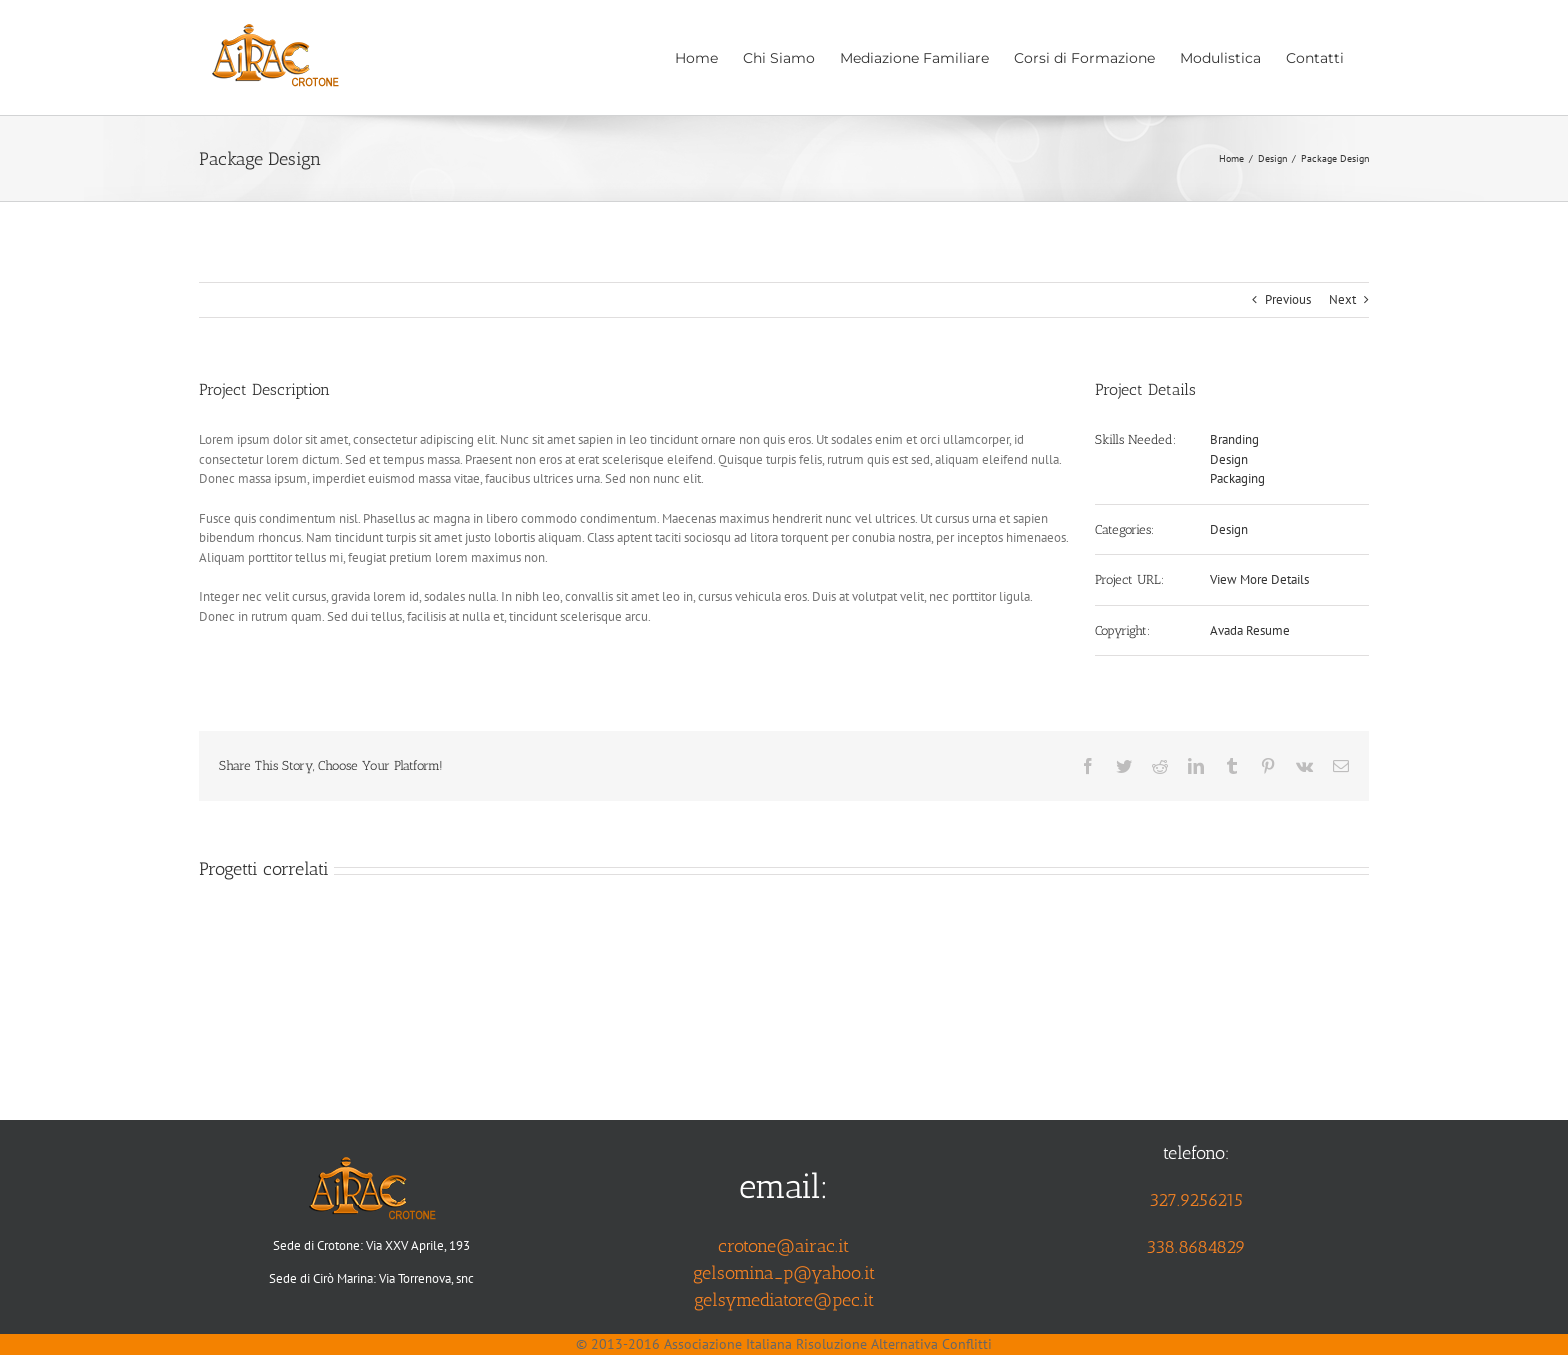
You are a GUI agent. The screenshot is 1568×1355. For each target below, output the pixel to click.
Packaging (1237, 478)
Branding (1234, 439)
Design (1229, 459)
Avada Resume (1250, 630)
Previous (1288, 299)
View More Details (1259, 579)
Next (1342, 299)
